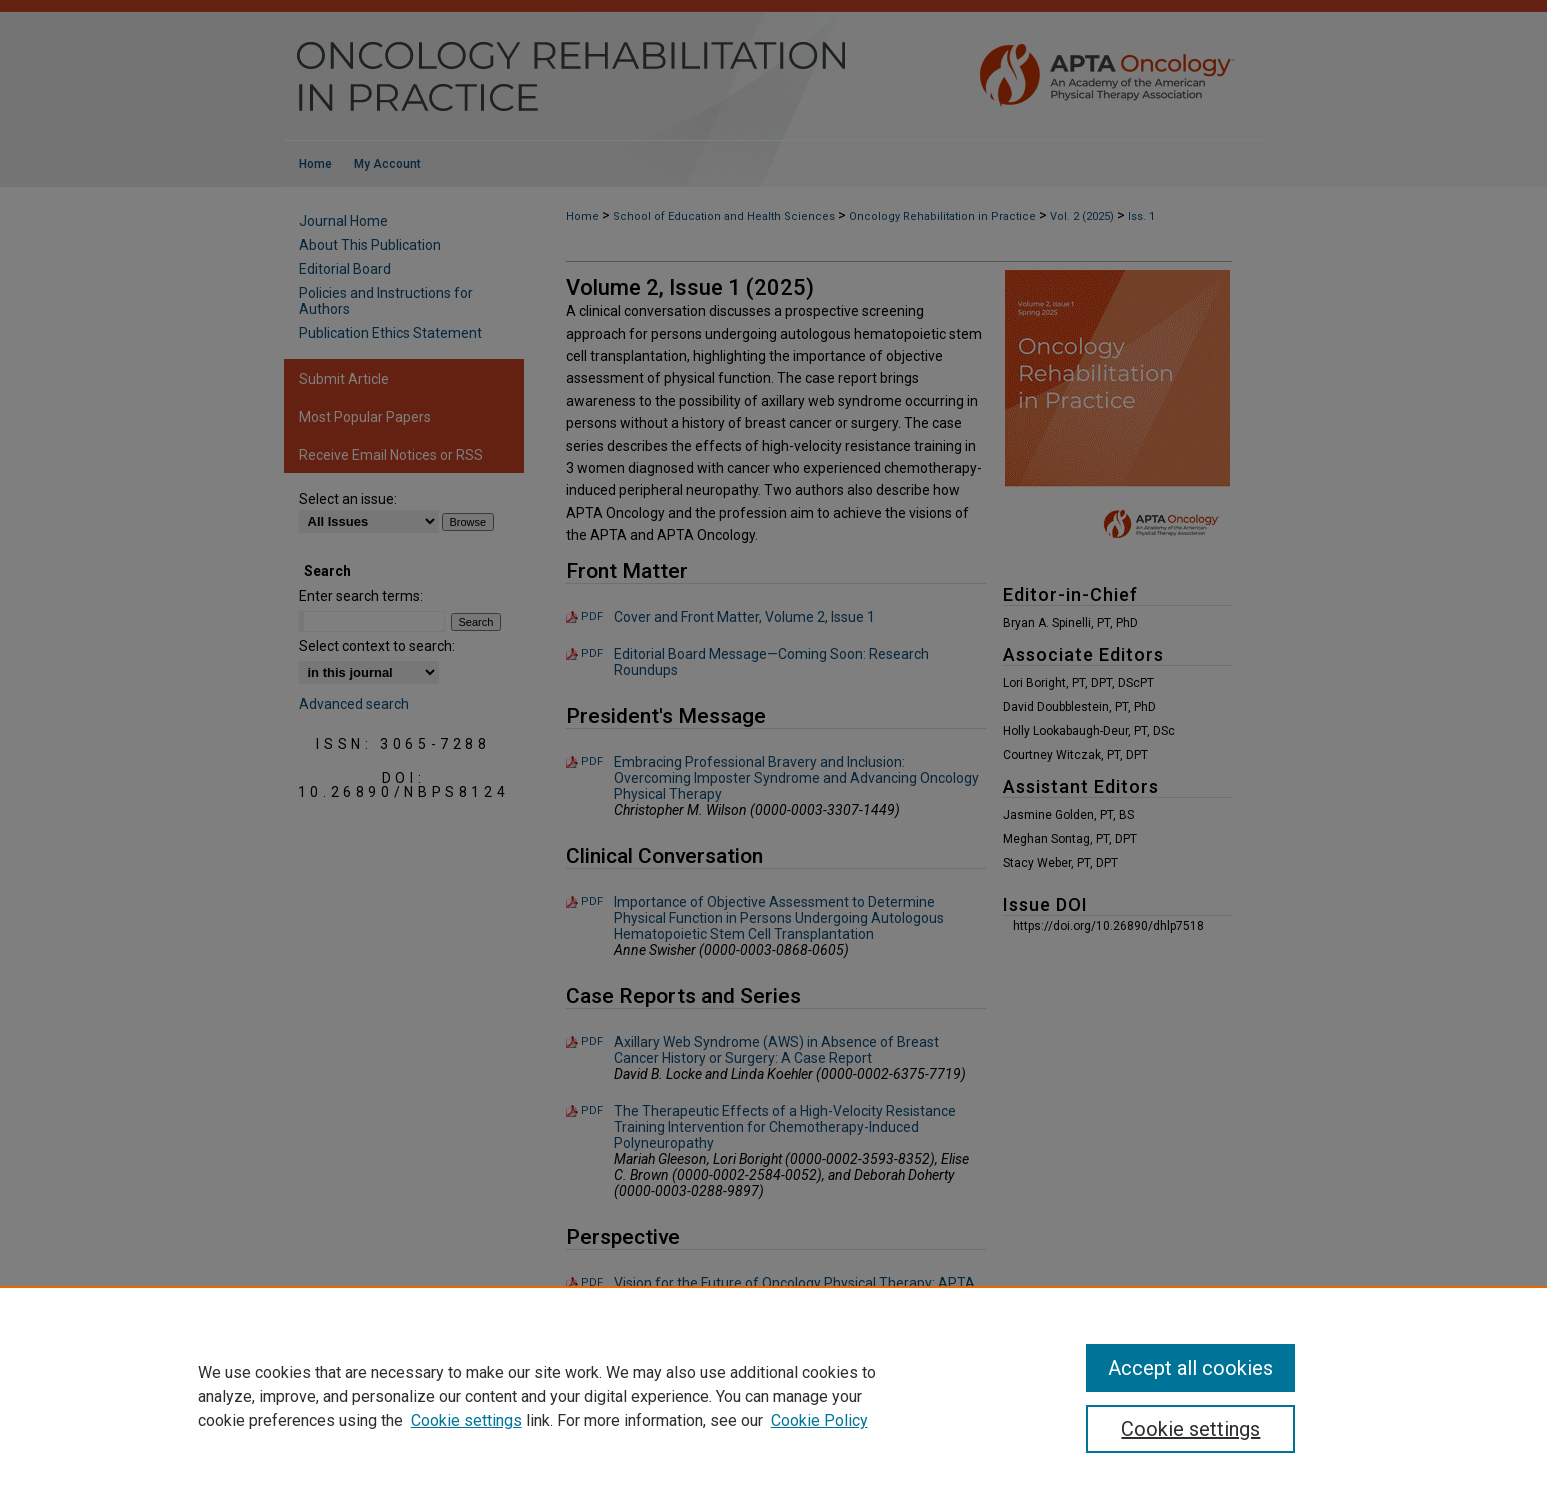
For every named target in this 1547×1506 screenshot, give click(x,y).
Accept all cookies (1190, 1368)
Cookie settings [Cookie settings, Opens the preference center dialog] (1190, 1429)
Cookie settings (466, 1420)
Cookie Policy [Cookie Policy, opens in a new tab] (819, 1420)
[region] (773, 1396)
